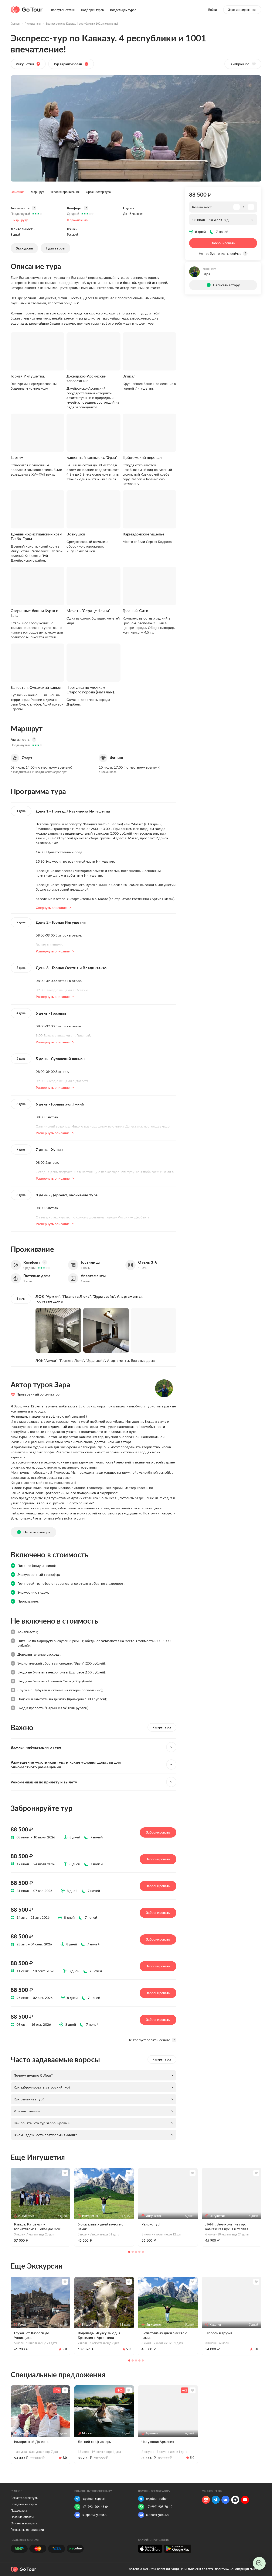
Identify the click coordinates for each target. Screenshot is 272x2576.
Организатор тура (98, 192)
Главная (15, 23)
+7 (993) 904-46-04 (91, 2507)
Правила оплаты (22, 2517)
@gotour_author (153, 2499)
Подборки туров (92, 10)
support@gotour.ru (90, 2515)
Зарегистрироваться (242, 9)
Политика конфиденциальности (238, 2569)
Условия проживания (64, 192)
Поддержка (19, 2510)
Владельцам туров (123, 10)
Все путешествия (63, 10)
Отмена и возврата (24, 2523)
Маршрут (37, 192)
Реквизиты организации (27, 2529)
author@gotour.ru (154, 2515)
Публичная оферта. (201, 2569)
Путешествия (33, 23)
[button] (93, 1747)
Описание (17, 192)
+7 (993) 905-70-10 (155, 2507)
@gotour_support (89, 2499)
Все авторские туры (24, 2498)
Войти (212, 9)
